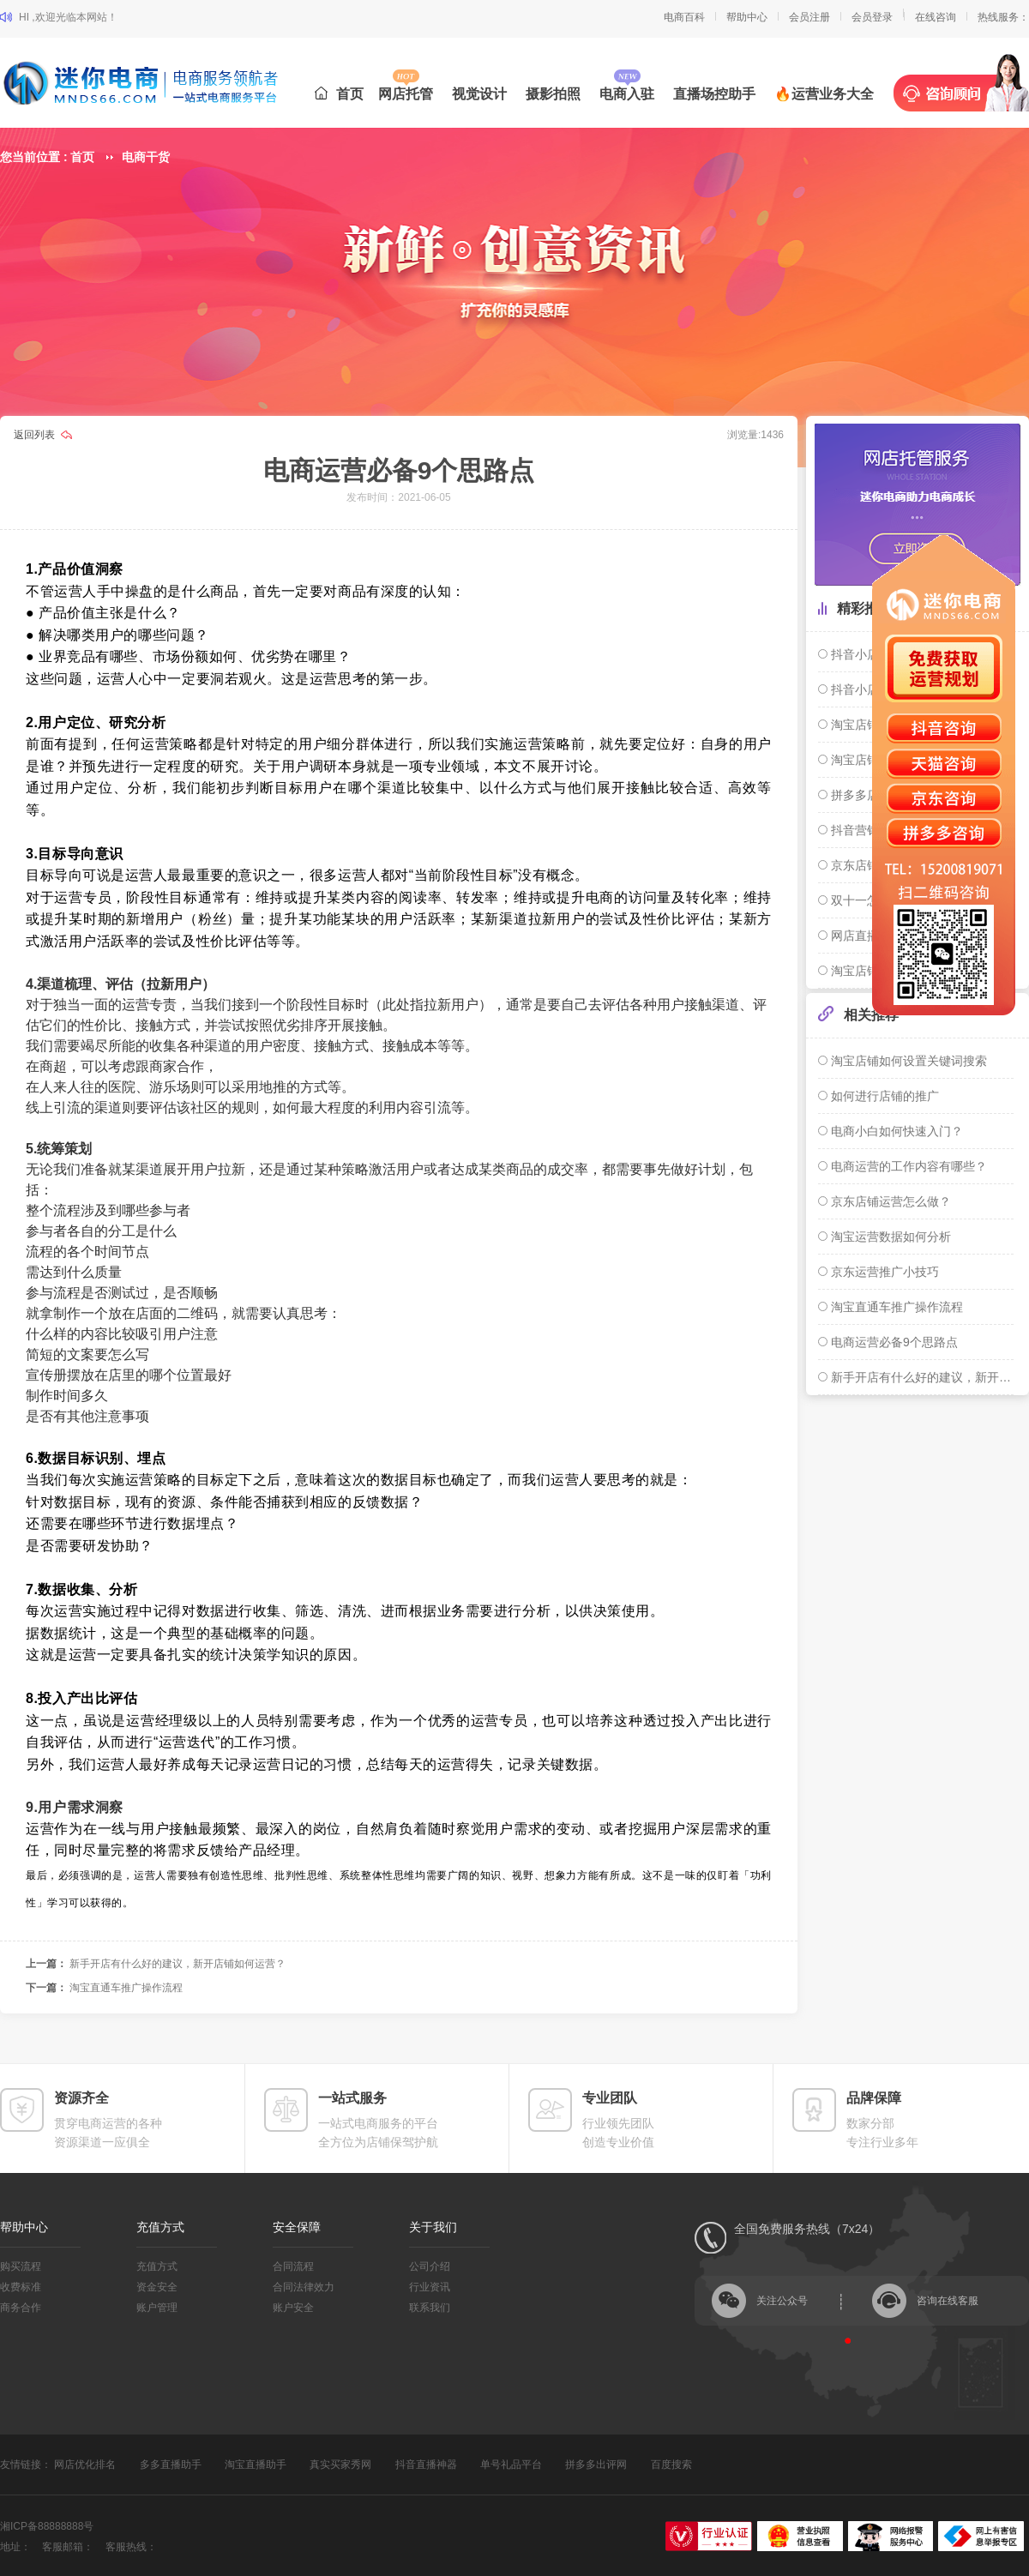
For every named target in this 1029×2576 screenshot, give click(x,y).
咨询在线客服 (947, 2301)
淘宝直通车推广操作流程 (126, 1988)
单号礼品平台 (511, 2465)
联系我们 (429, 2308)
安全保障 (297, 2227)
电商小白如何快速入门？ (895, 1131)
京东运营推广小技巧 (883, 1272)
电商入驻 (626, 94)
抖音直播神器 (426, 2465)
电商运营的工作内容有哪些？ (907, 1166)
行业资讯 (429, 2287)
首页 (339, 94)
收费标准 (20, 2287)
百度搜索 (671, 2465)
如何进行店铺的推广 (883, 1096)
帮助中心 (746, 17)
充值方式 (160, 2227)
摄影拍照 (553, 94)
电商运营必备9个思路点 (892, 1342)
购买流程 (20, 2266)
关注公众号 (782, 2301)
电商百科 (684, 17)
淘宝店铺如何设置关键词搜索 (907, 1061)
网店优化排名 (85, 2465)
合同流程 (293, 2266)
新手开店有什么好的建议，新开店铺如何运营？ (177, 1964)
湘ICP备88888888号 (46, 2526)
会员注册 (809, 17)
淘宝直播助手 (255, 2465)
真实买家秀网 (340, 2465)
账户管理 (157, 2308)
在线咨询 (935, 17)
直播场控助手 (714, 94)
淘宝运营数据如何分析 (889, 1236)
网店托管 (405, 94)
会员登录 (872, 17)
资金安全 (157, 2287)
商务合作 (20, 2308)
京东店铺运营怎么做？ (889, 1201)
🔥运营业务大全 (824, 94)
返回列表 (35, 435)
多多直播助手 (171, 2465)
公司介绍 (429, 2266)
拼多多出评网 (596, 2465)
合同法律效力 (303, 2287)
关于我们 (433, 2227)
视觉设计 (479, 94)
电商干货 (146, 157)
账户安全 (293, 2308)
